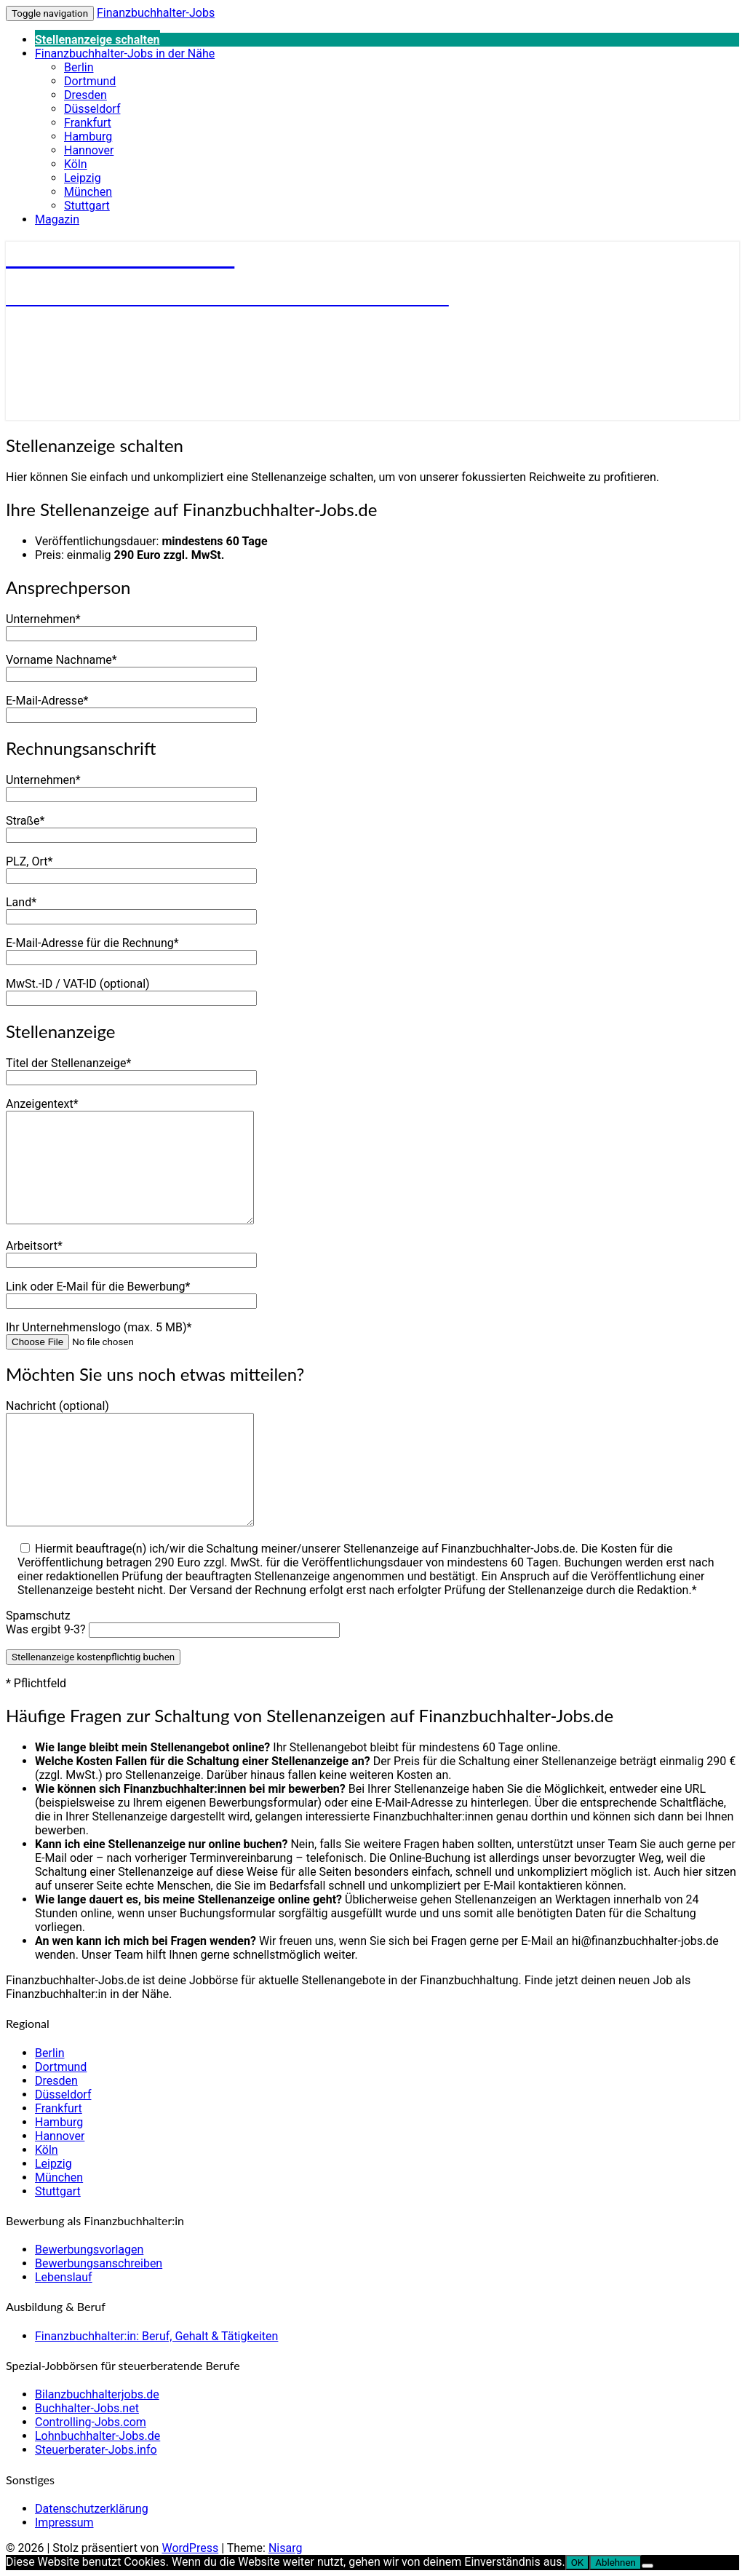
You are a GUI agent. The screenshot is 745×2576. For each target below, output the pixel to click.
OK (577, 2562)
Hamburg (88, 136)
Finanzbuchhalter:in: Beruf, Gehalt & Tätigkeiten (156, 2336)
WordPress (190, 2548)
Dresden (85, 95)
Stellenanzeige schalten (97, 40)
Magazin (57, 219)
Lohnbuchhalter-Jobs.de (97, 2436)
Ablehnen (615, 2562)
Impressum (64, 2522)
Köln (75, 164)
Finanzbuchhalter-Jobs (156, 13)
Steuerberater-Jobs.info (96, 2450)
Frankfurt (87, 123)
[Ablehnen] (647, 2566)
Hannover (88, 150)
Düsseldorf (92, 109)
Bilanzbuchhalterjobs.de (97, 2394)
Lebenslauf (63, 2277)
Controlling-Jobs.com (90, 2422)
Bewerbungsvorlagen (89, 2249)
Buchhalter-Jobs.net (87, 2408)
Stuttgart (87, 206)
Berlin (79, 67)
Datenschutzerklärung (91, 2509)
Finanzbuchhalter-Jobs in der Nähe (125, 53)
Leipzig (82, 178)
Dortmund (90, 81)
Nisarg (285, 2548)
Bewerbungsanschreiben (98, 2263)
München (88, 192)
